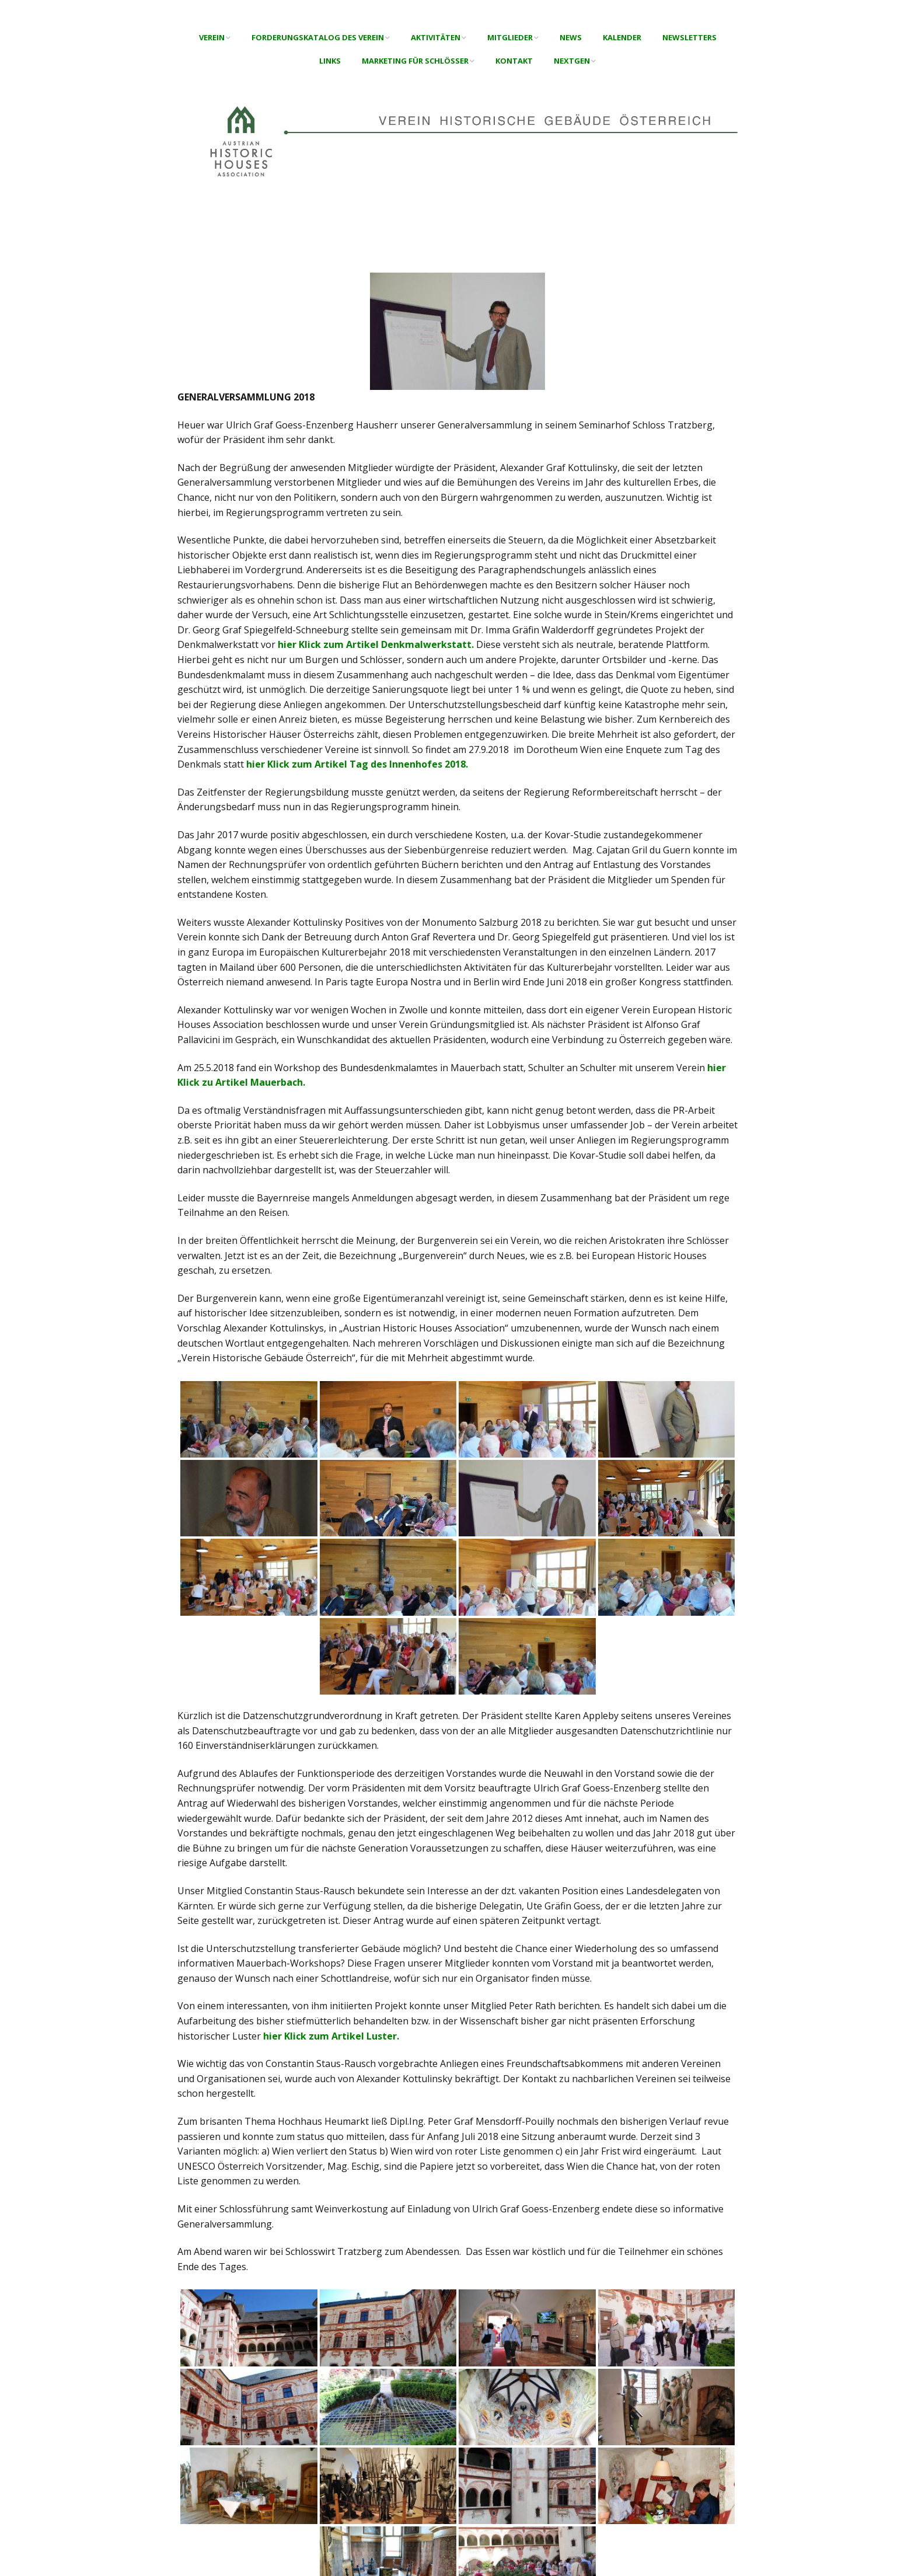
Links (330, 60)
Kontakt (514, 60)
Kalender (622, 37)
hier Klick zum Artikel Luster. (331, 2036)
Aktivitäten (435, 37)
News (571, 37)
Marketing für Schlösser (415, 60)
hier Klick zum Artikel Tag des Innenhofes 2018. (357, 764)
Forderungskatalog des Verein (318, 37)
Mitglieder (510, 37)
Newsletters (689, 37)
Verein (212, 37)
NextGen (572, 60)
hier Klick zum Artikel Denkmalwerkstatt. (376, 644)
